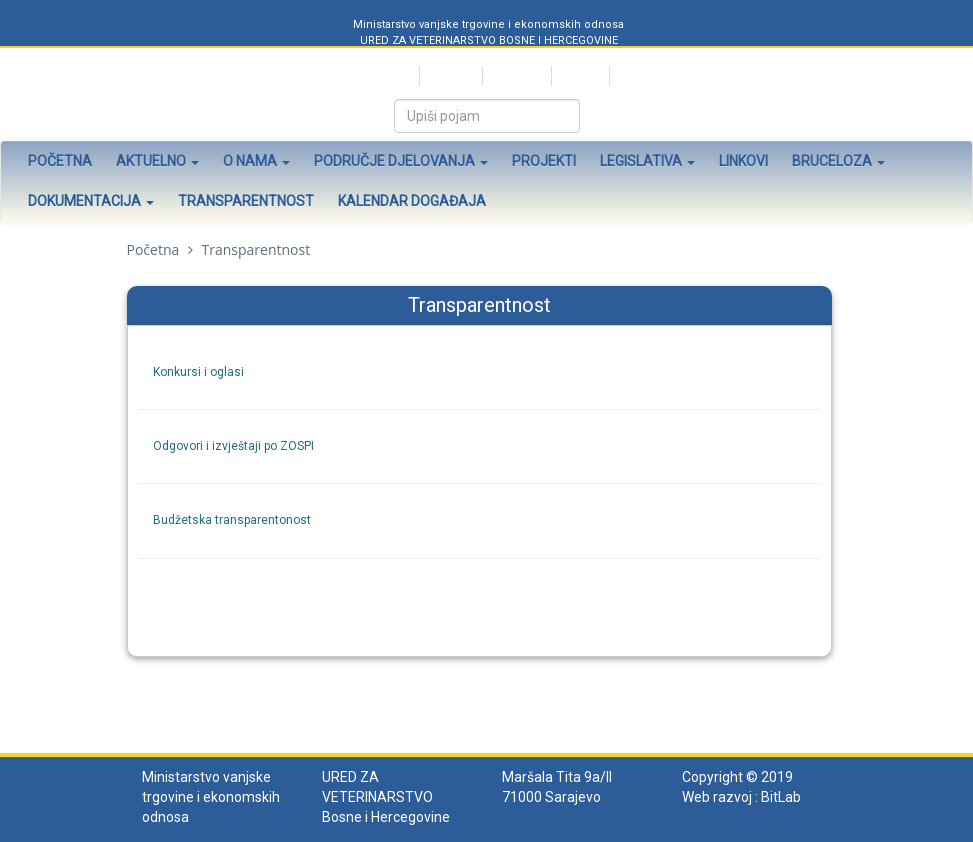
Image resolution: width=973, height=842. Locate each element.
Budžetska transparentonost (232, 520)
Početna (60, 161)
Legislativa (647, 161)
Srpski (393, 76)
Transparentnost (246, 201)
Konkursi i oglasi (198, 372)
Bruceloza (838, 161)
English (579, 76)
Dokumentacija (91, 201)
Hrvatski (449, 76)
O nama (256, 161)
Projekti (544, 161)
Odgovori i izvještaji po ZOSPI (233, 446)
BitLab (781, 797)
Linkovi (743, 161)
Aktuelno (157, 161)
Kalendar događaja (412, 201)
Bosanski (515, 76)
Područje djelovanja (401, 161)
